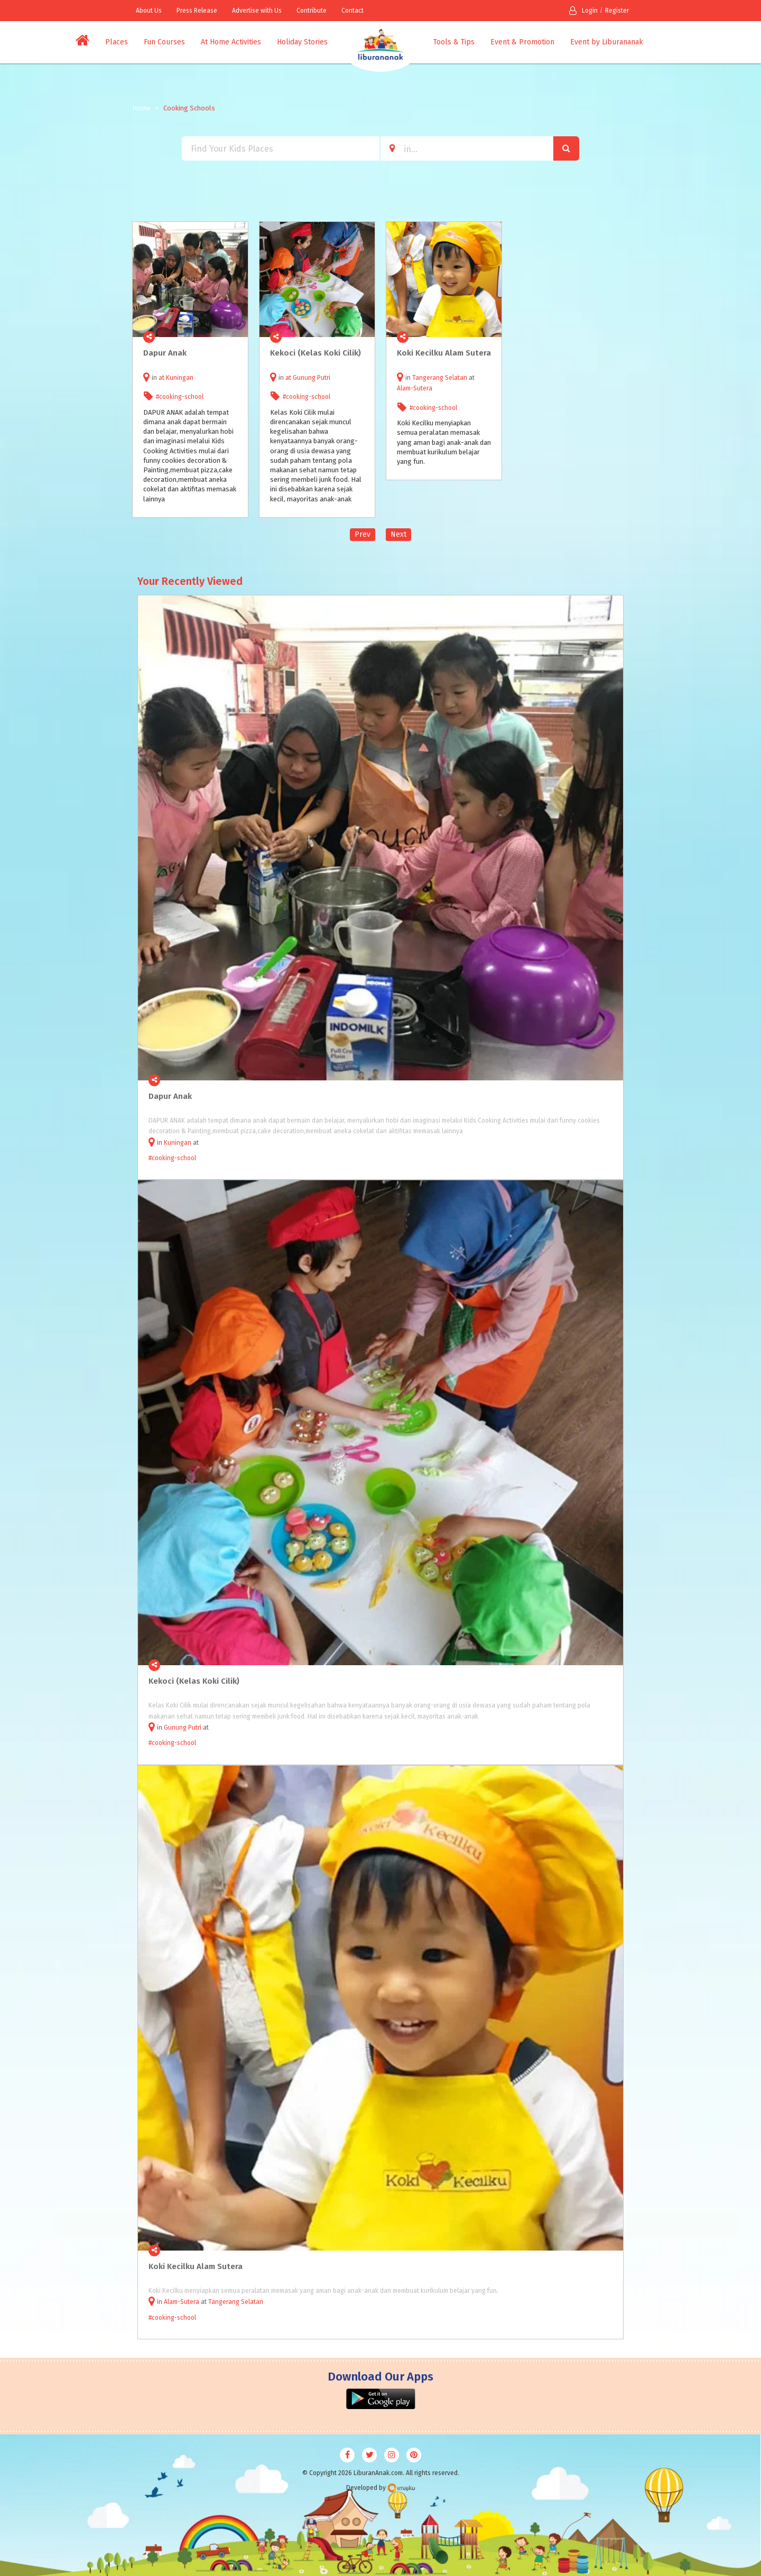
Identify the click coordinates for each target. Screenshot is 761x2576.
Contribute (311, 10)
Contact (352, 10)
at (162, 377)
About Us (149, 10)
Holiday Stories (302, 42)
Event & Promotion (522, 42)
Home (141, 108)
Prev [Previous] (362, 534)
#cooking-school (179, 396)
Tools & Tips (454, 42)
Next (398, 534)
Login (583, 10)
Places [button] (116, 42)
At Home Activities (231, 42)
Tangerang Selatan (439, 377)
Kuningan (179, 377)
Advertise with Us (257, 10)
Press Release (197, 10)
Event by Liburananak (606, 42)
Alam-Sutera (414, 388)
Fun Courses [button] (164, 42)
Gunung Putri (311, 377)
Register (617, 10)
